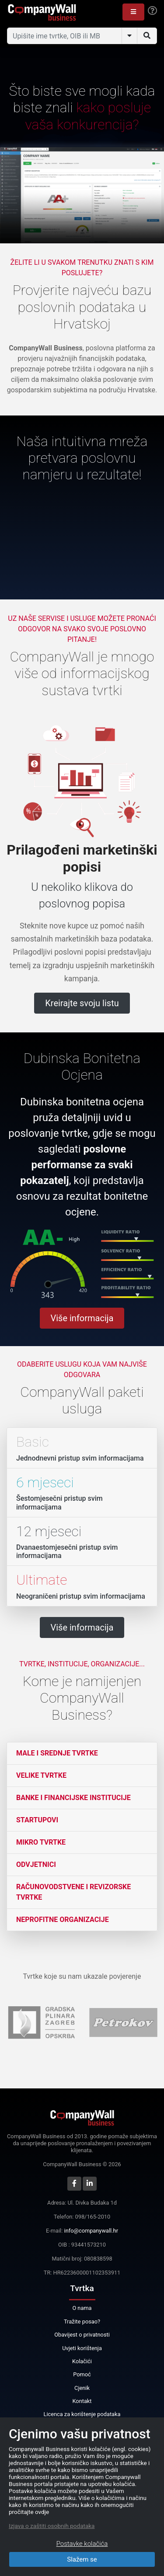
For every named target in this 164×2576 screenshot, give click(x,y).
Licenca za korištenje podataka (81, 2414)
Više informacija (82, 1318)
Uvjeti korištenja (82, 2348)
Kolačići (82, 2361)
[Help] (152, 10)
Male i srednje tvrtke (57, 1753)
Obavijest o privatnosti (82, 2334)
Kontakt (81, 2401)
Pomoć (82, 2374)
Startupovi (37, 1820)
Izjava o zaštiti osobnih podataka (51, 2525)
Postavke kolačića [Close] (82, 2544)
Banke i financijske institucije (73, 1798)
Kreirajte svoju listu (82, 1003)
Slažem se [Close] (82, 2559)
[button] (133, 12)
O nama (81, 2308)
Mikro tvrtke (41, 1842)
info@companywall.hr (91, 2230)
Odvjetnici (36, 1864)
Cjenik (82, 2388)
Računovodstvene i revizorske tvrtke (73, 1892)
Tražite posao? (82, 2321)
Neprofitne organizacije (62, 1919)
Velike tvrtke (41, 1775)
